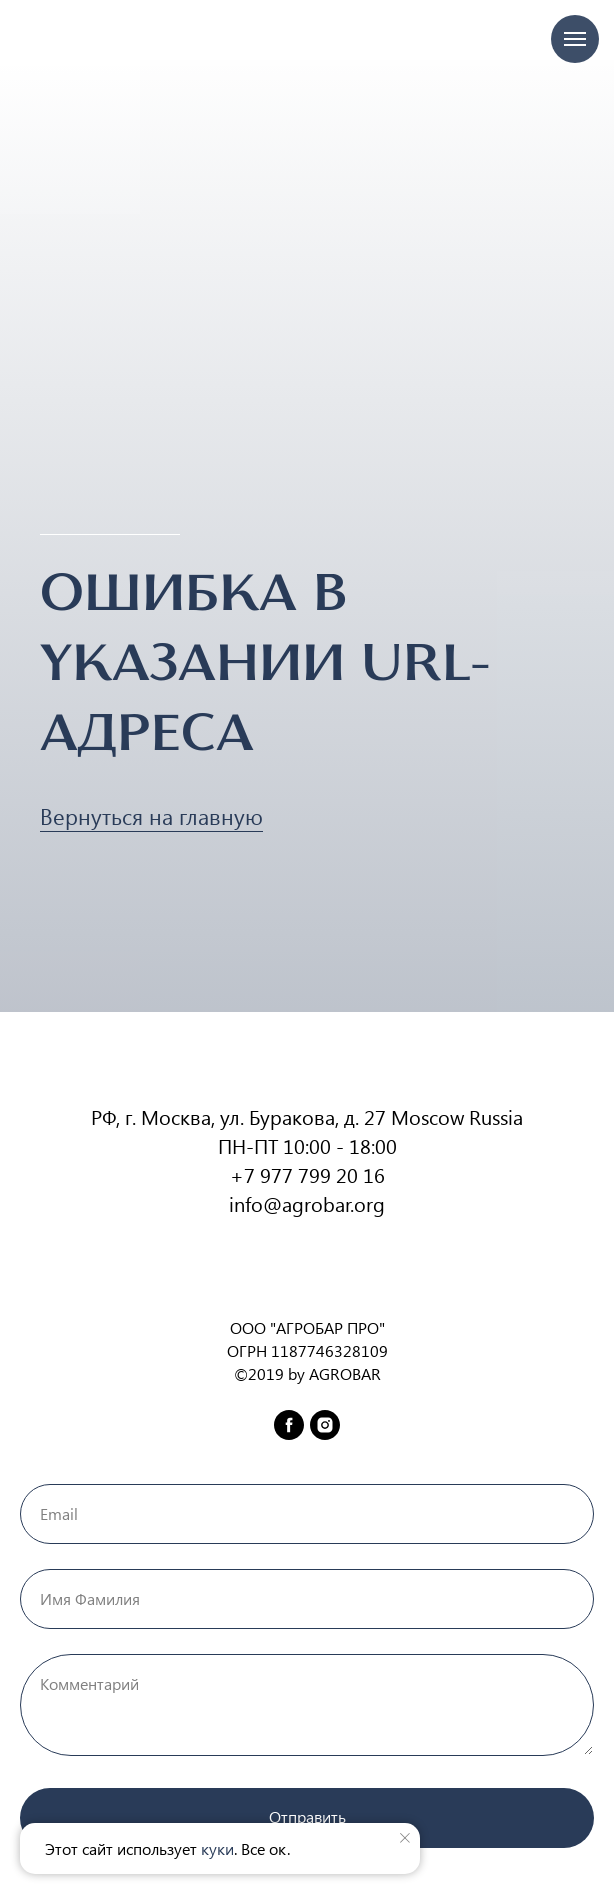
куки (217, 1848)
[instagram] (325, 1425)
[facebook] (289, 1425)
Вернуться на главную (151, 816)
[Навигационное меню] (575, 39)
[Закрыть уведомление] (405, 1838)
